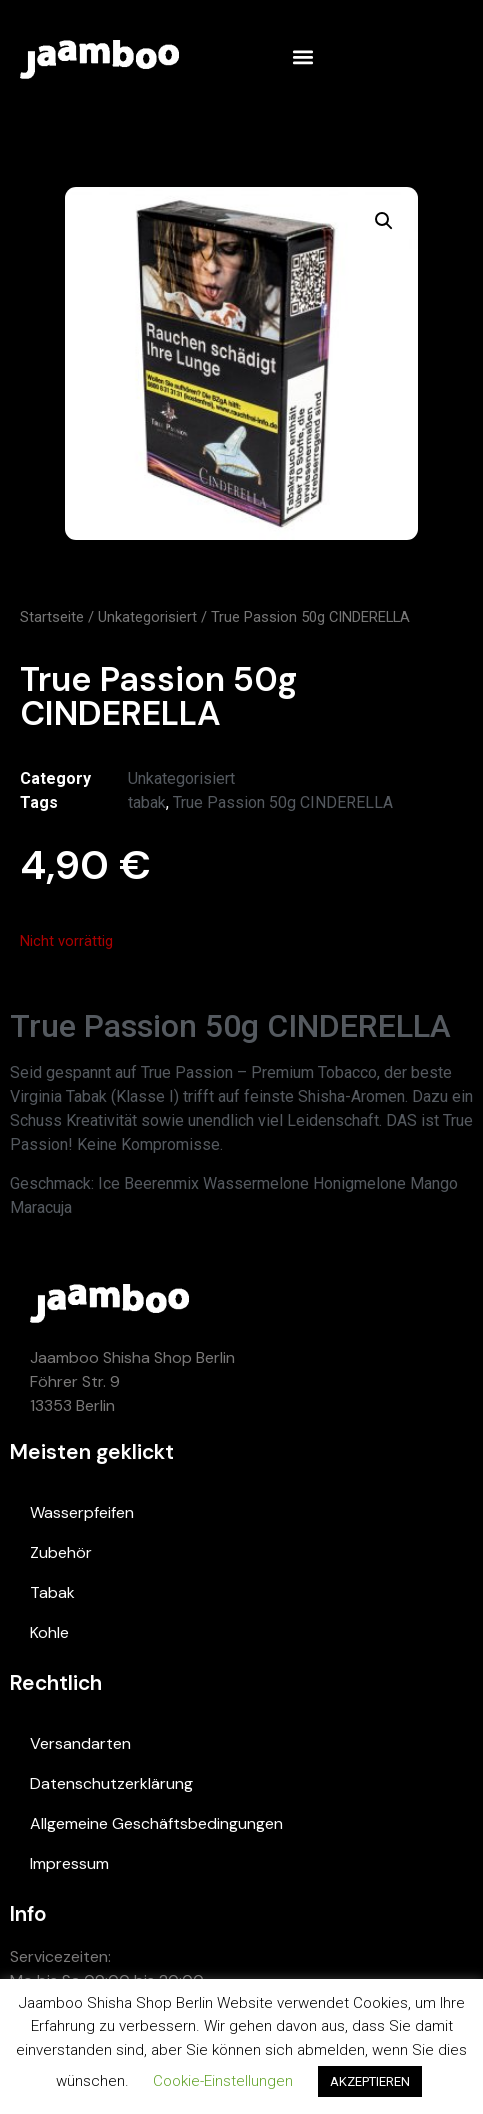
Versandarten (80, 1743)
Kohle (49, 1632)
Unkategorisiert (147, 617)
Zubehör (61, 1552)
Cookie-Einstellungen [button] (223, 2081)
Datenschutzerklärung (111, 1783)
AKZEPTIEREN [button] (370, 2081)
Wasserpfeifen (82, 1512)
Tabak (52, 1592)
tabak (147, 802)
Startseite (52, 617)
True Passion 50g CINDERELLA (283, 802)
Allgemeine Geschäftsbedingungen (156, 1823)
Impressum (69, 1863)
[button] (302, 56)
